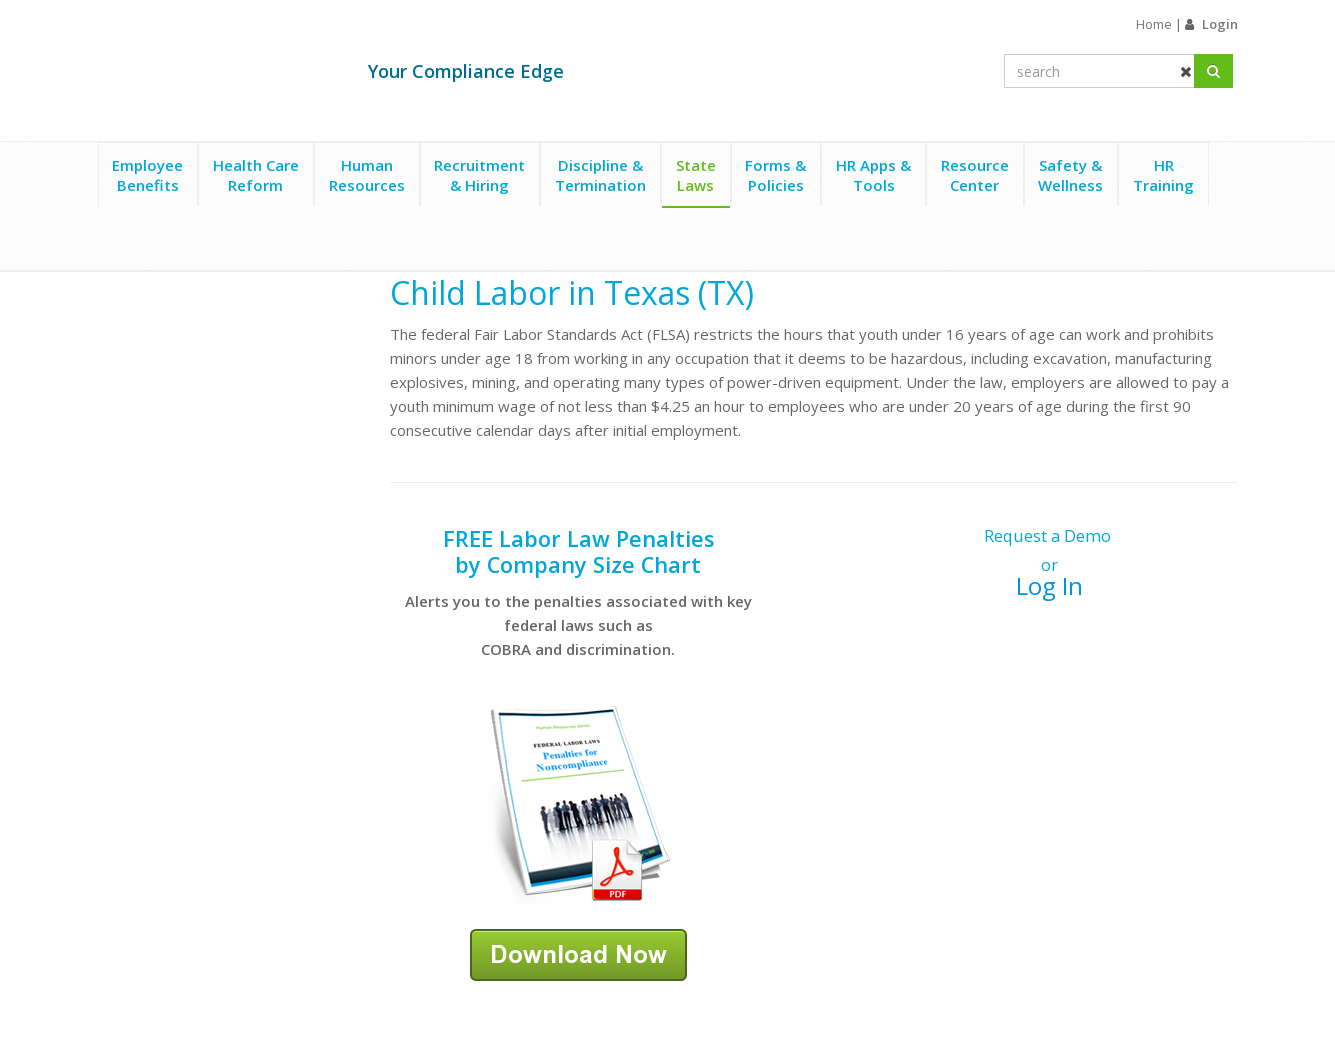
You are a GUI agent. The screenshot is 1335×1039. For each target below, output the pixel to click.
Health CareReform (256, 175)
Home (1154, 24)
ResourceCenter (975, 175)
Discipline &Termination (600, 175)
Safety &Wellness (1070, 175)
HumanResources (367, 175)
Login (1220, 24)
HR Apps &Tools (873, 175)
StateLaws (696, 175)
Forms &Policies (775, 175)
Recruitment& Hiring (479, 175)
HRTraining (1163, 175)
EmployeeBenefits (147, 175)
